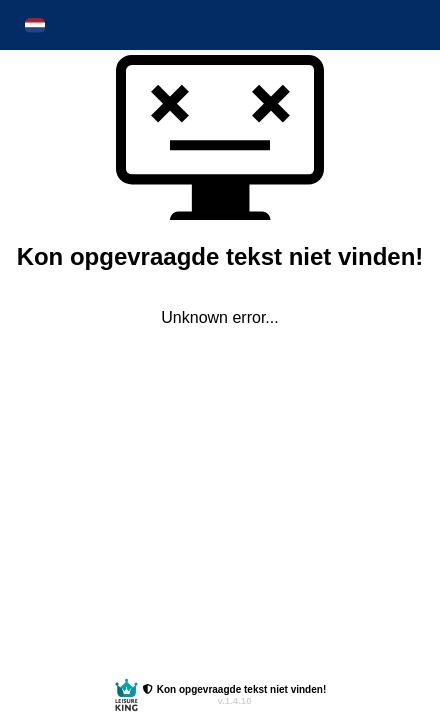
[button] (35, 25)
